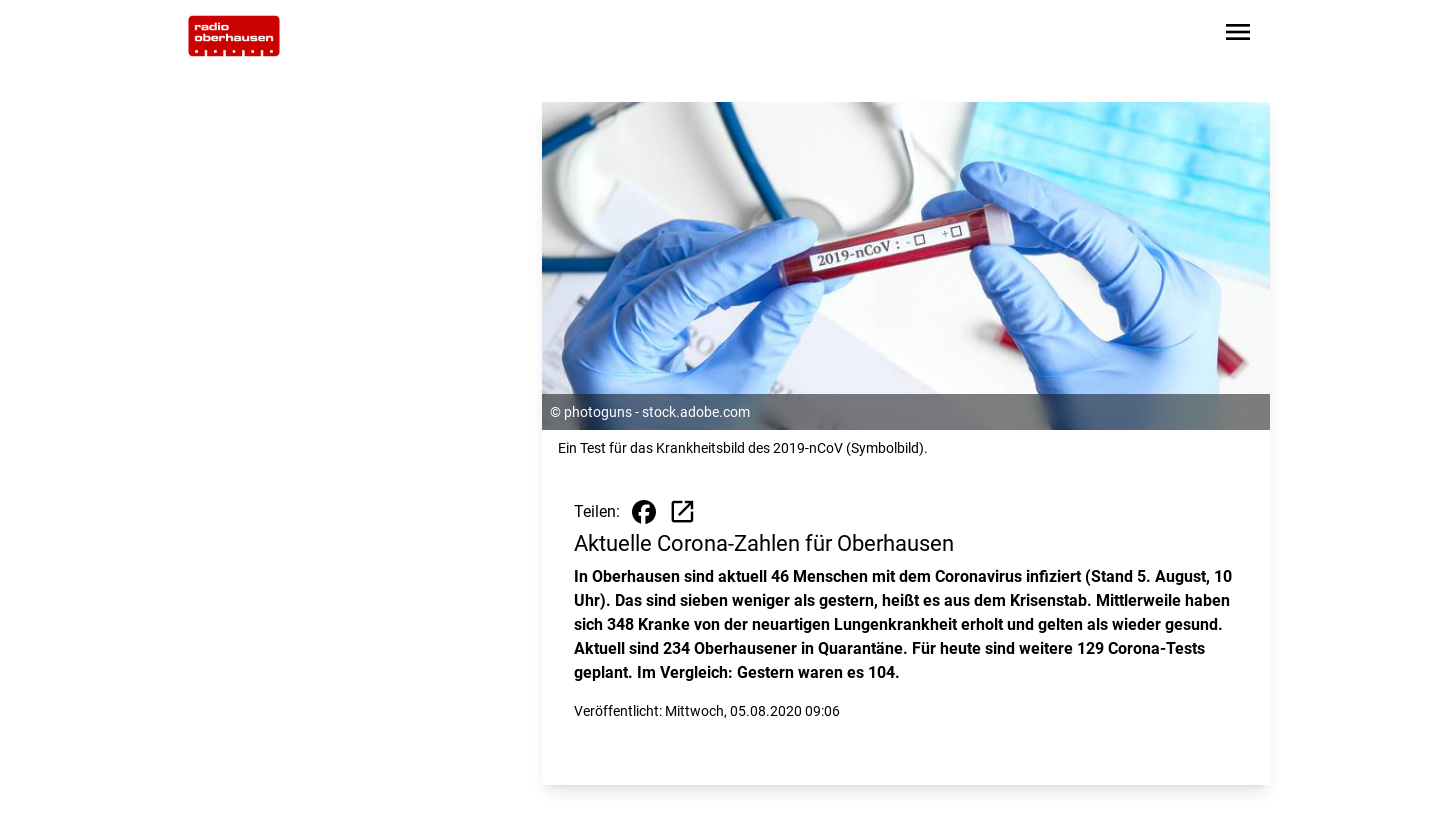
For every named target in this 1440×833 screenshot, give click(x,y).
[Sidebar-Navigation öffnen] (1238, 35)
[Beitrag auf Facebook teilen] (644, 512)
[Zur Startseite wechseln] (234, 36)
